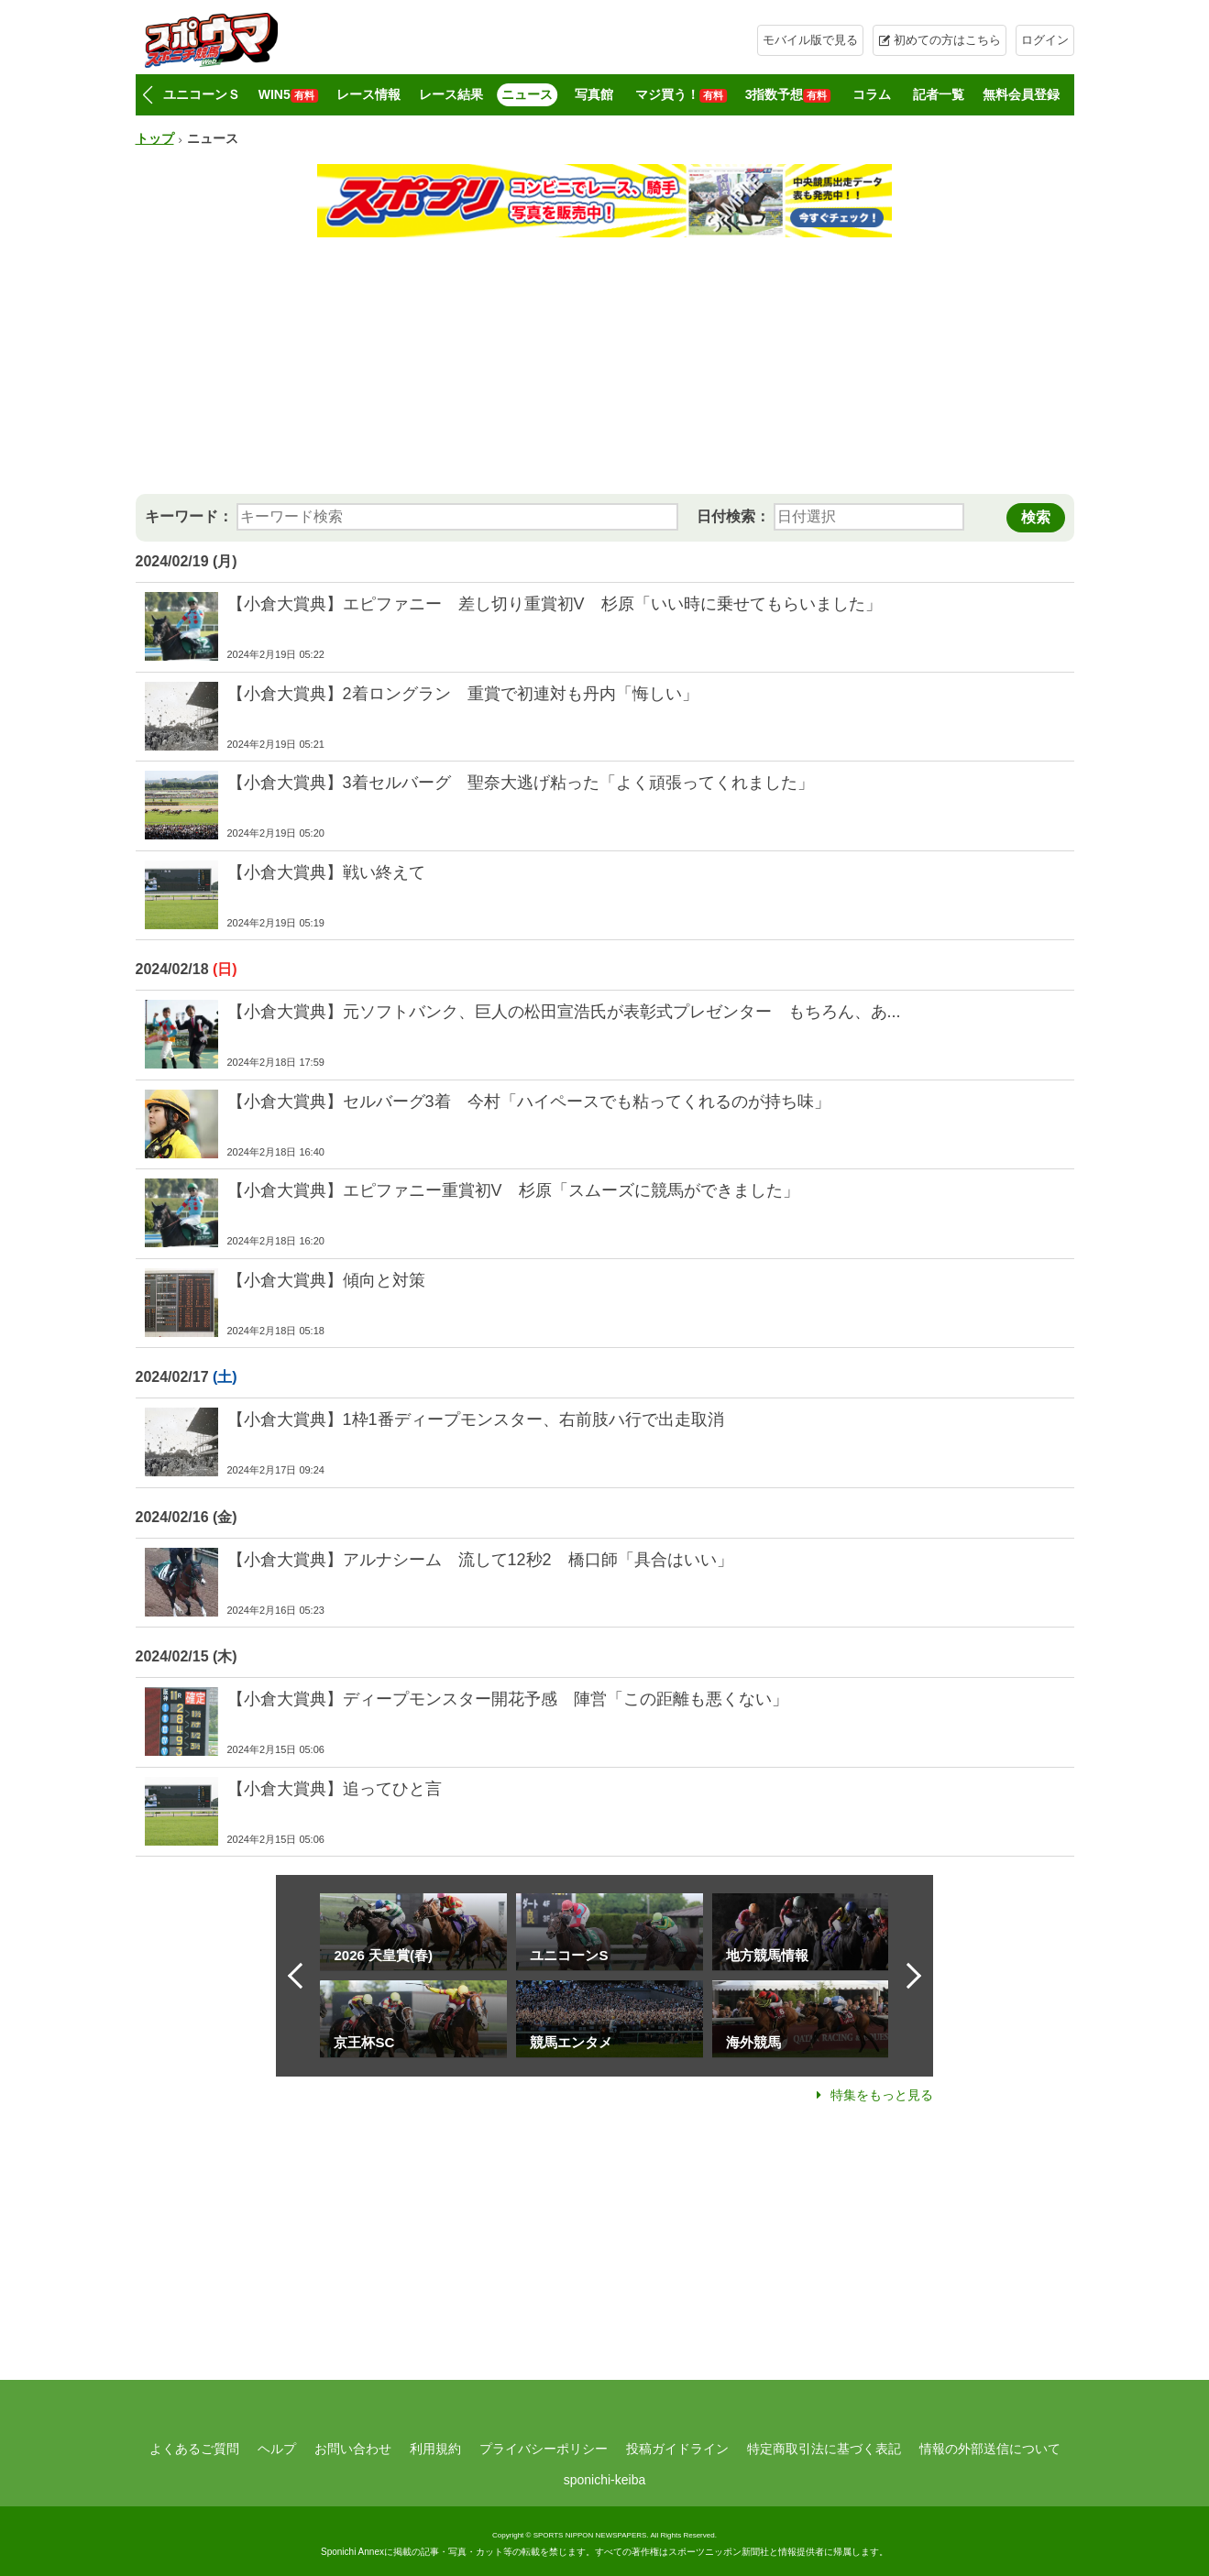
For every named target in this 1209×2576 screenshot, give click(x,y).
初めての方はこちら (947, 40)
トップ (155, 138)
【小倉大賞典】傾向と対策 (326, 1280)
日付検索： (733, 516)
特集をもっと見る (881, 2095)
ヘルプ (277, 2448)
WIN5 (288, 95)
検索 (1035, 517)
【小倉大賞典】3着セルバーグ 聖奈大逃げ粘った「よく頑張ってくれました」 (520, 782)
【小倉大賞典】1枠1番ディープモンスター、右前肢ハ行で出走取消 (475, 1419)
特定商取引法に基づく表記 (824, 2448)
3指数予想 (788, 95)
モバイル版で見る (810, 40)
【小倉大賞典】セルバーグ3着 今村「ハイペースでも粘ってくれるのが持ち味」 (528, 1101)
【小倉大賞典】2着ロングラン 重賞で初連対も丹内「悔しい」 (462, 694)
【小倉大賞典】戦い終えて (326, 872)
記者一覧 (938, 94)
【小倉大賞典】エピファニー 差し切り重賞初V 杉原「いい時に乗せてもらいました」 (554, 604)
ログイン (1045, 40)
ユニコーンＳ (201, 94)
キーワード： (189, 516)
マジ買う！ (681, 95)
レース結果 (451, 94)
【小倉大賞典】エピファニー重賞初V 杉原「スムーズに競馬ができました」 (513, 1190)
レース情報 (368, 94)
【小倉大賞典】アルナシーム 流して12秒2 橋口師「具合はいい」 (480, 1560)
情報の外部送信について (990, 2448)
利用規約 (435, 2448)
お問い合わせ (352, 2448)
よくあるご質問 (194, 2448)
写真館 (594, 94)
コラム (871, 94)
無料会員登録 (1021, 94)
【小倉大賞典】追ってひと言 (334, 1789)
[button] (148, 95)
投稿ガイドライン (677, 2448)
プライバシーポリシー (543, 2448)
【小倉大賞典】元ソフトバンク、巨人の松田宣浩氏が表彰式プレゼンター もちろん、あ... (564, 1012)
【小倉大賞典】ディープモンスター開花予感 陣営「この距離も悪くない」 (507, 1699)
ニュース (527, 94)
